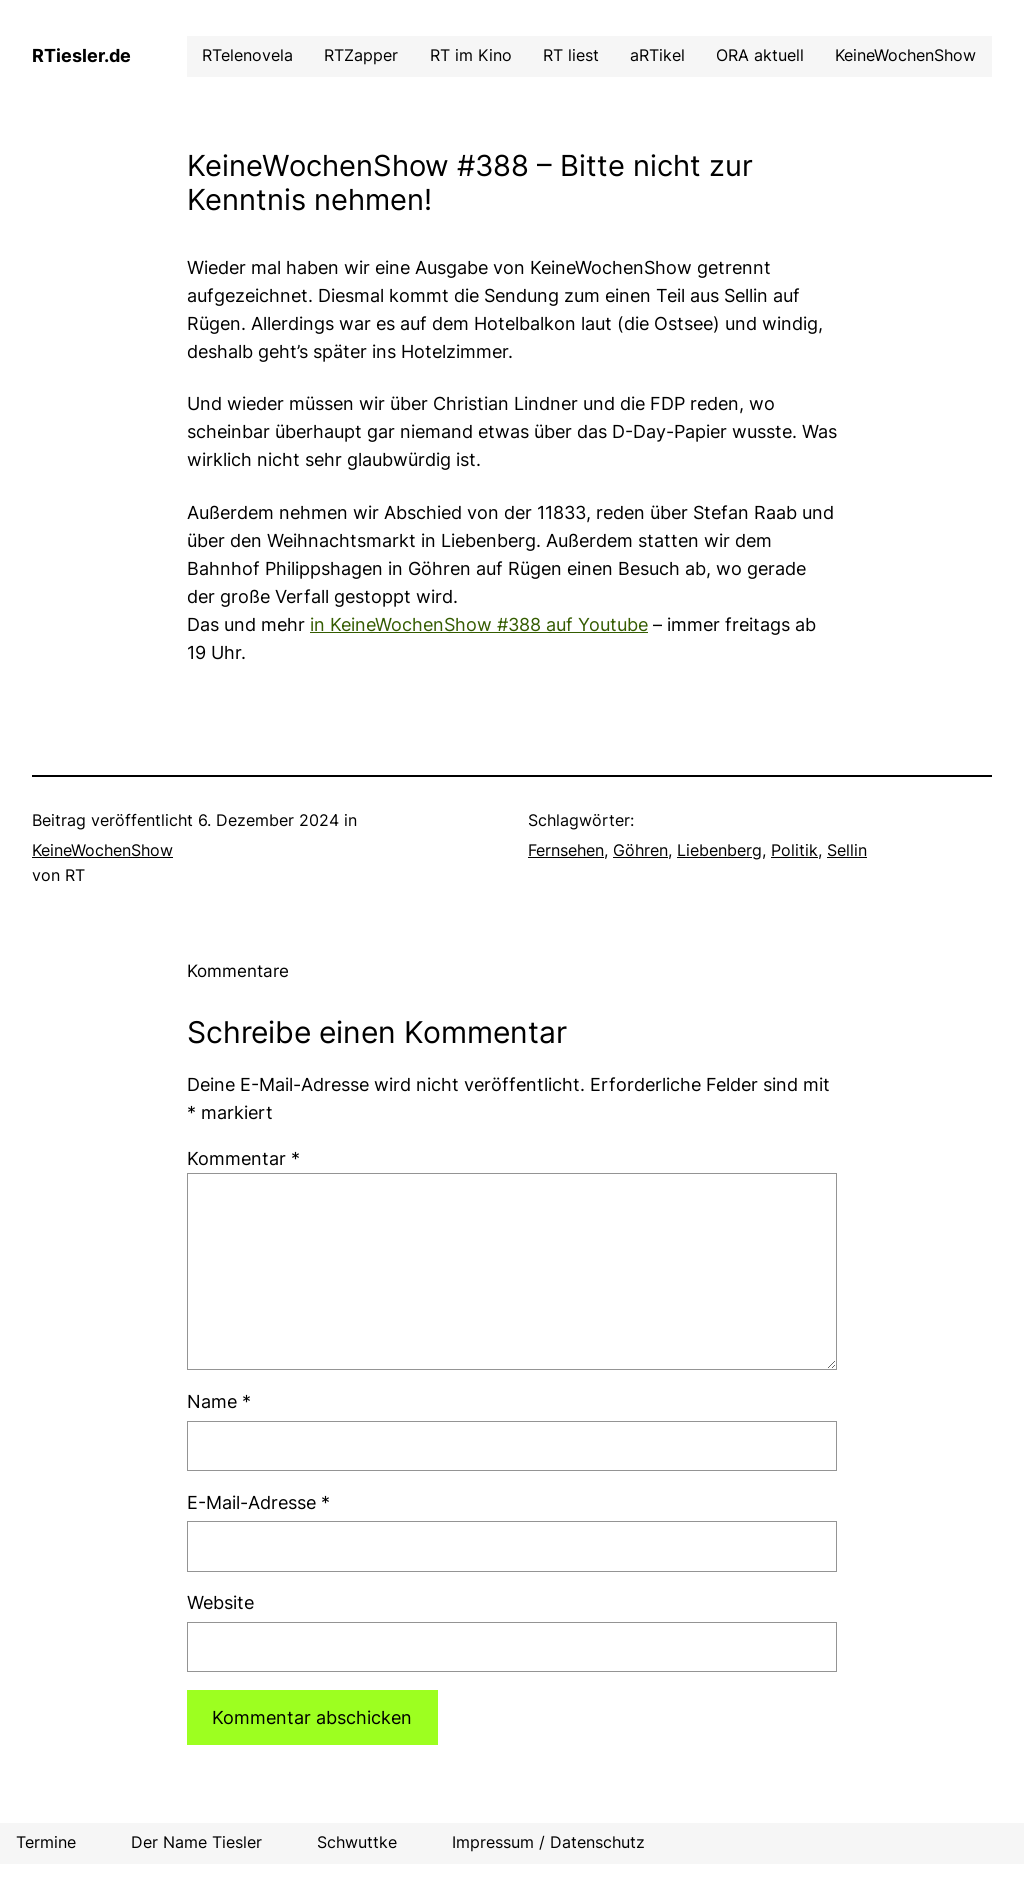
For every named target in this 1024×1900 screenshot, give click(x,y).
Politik (794, 850)
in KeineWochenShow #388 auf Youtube (479, 624)
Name (219, 1401)
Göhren (640, 850)
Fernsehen (566, 850)
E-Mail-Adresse (258, 1502)
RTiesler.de (81, 55)
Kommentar (243, 1158)
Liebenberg (719, 850)
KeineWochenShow (102, 850)
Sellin (847, 850)
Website (220, 1602)
